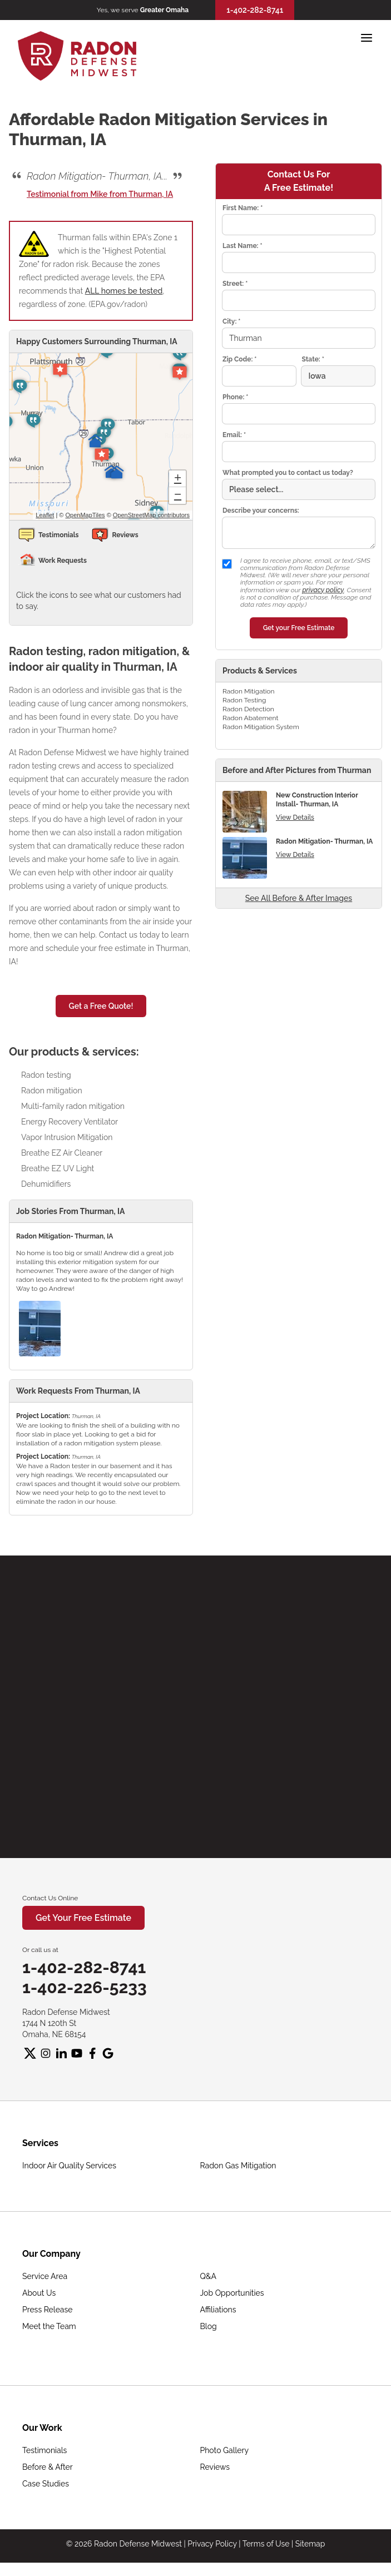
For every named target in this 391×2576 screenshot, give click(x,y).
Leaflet (45, 515)
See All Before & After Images (298, 898)
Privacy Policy (211, 2543)
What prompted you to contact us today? (287, 473)
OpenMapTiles (85, 515)
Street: (235, 284)
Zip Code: (239, 359)
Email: (234, 435)
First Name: (242, 208)
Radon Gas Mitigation (238, 2165)
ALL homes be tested (124, 290)
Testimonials (44, 2450)
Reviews (215, 2467)
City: (231, 321)
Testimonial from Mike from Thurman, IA (100, 194)
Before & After (47, 2467)
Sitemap (310, 2543)
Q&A (208, 2276)
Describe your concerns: (260, 510)
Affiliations (218, 2309)
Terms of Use (266, 2543)
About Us (39, 2292)
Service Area (44, 2276)
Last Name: (242, 246)
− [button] (177, 495)
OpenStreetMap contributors (151, 515)
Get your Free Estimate (299, 628)
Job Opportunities (232, 2292)
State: (312, 359)
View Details (295, 817)
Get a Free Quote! (101, 1006)
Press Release (47, 2309)
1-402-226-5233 (84, 1987)
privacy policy (323, 590)
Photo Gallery (224, 2450)
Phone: (235, 397)
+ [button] (177, 478)
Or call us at (40, 1950)
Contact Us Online (50, 1898)
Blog (208, 2326)
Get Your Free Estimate (83, 1918)
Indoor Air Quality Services (69, 2165)
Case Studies (45, 2483)
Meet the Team (49, 2326)
